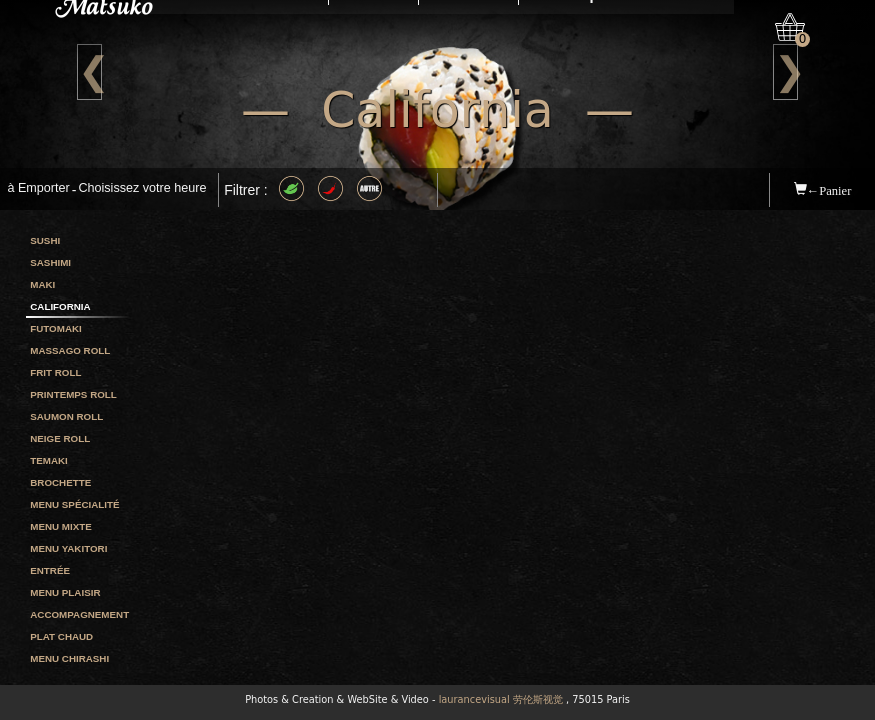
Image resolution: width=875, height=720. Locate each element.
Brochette (60, 482)
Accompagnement (79, 614)
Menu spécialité (74, 504)
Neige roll (60, 438)
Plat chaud (61, 636)
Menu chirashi (69, 658)
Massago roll (70, 350)
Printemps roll (73, 394)
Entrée (50, 570)
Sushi (45, 240)
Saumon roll (66, 416)
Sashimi (50, 262)
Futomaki (56, 328)
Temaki (49, 460)
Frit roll (55, 372)
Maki (42, 284)
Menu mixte (61, 526)
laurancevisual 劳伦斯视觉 (501, 699)
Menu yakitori (68, 548)
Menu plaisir (65, 592)
